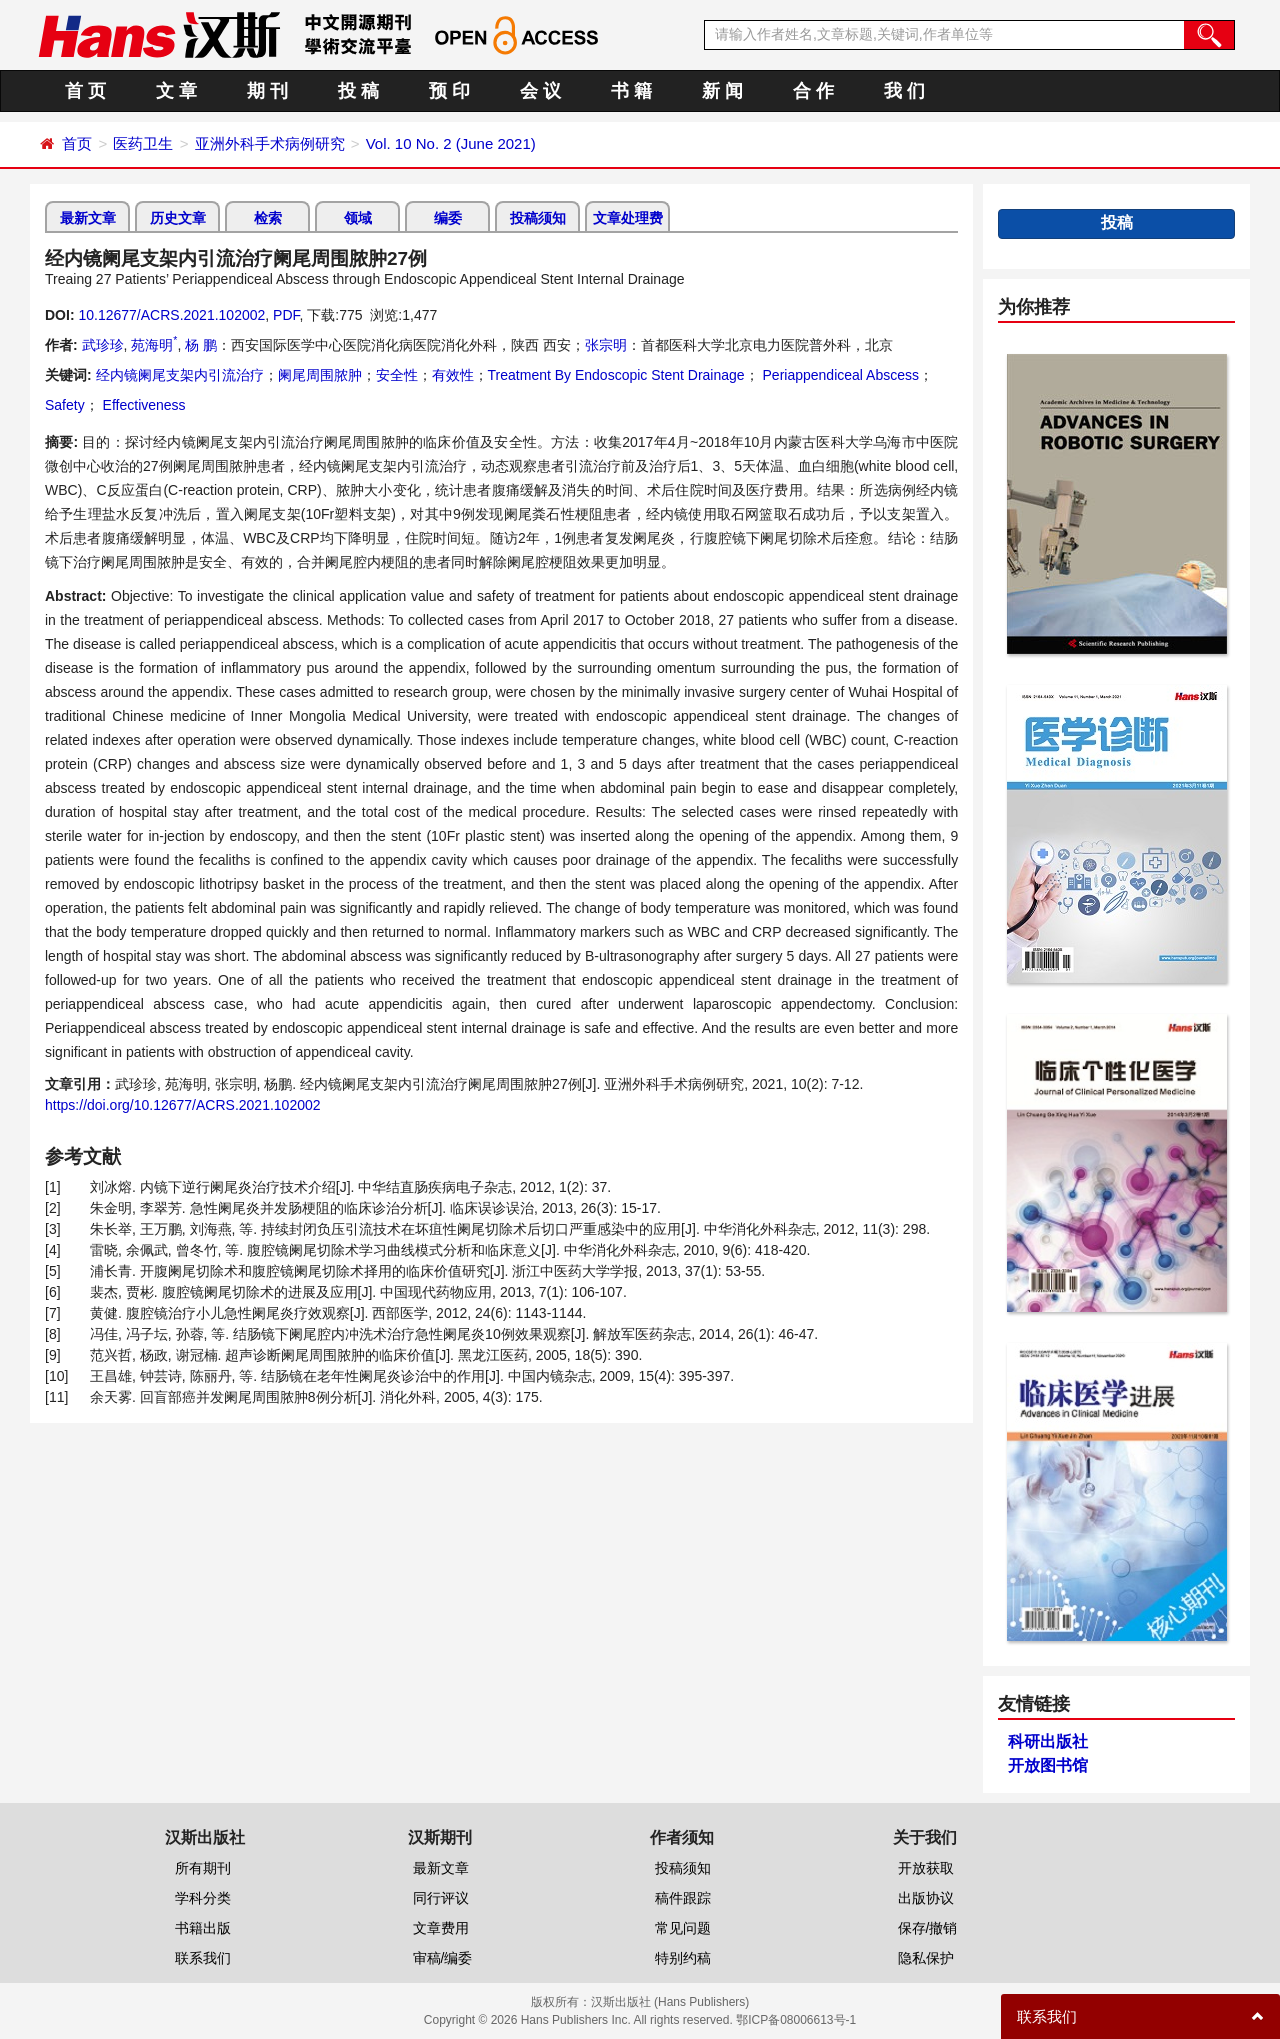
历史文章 (178, 218)
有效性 (453, 375)
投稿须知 (538, 218)
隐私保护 (926, 1958)
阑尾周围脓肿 (320, 375)
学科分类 (203, 1898)
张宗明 (606, 345)
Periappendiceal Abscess (839, 375)
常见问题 (683, 1928)
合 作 (813, 91)
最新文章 (88, 218)
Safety (65, 405)
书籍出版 (203, 1928)
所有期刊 (203, 1868)
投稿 (1117, 222)
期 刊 (267, 91)
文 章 (176, 91)
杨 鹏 (201, 345)
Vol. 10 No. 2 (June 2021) (451, 143)
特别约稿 (683, 1958)
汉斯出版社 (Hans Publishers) (670, 2002)
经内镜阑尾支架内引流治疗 (180, 375)
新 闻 (722, 91)
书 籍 (631, 91)
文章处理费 (628, 218)
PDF (286, 315)
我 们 (904, 91)
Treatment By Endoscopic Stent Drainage (616, 375)
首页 (77, 143)
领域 (358, 218)
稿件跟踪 (683, 1898)
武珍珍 (103, 345)
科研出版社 (1048, 1741)
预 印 (449, 91)
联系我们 (203, 1958)
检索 (268, 218)
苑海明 (154, 345)
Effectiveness (142, 405)
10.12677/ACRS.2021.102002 (171, 315)
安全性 (397, 375)
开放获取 (926, 1868)
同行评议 (441, 1898)
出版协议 (926, 1898)
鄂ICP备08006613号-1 (796, 2020)
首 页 (85, 91)
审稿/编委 (443, 1958)
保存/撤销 (928, 1928)
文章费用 (441, 1928)
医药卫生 (143, 143)
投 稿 (358, 91)
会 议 (540, 91)
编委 (448, 218)
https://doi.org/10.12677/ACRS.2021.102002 (183, 1105)
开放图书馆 (1048, 1765)
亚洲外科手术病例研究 (270, 143)
